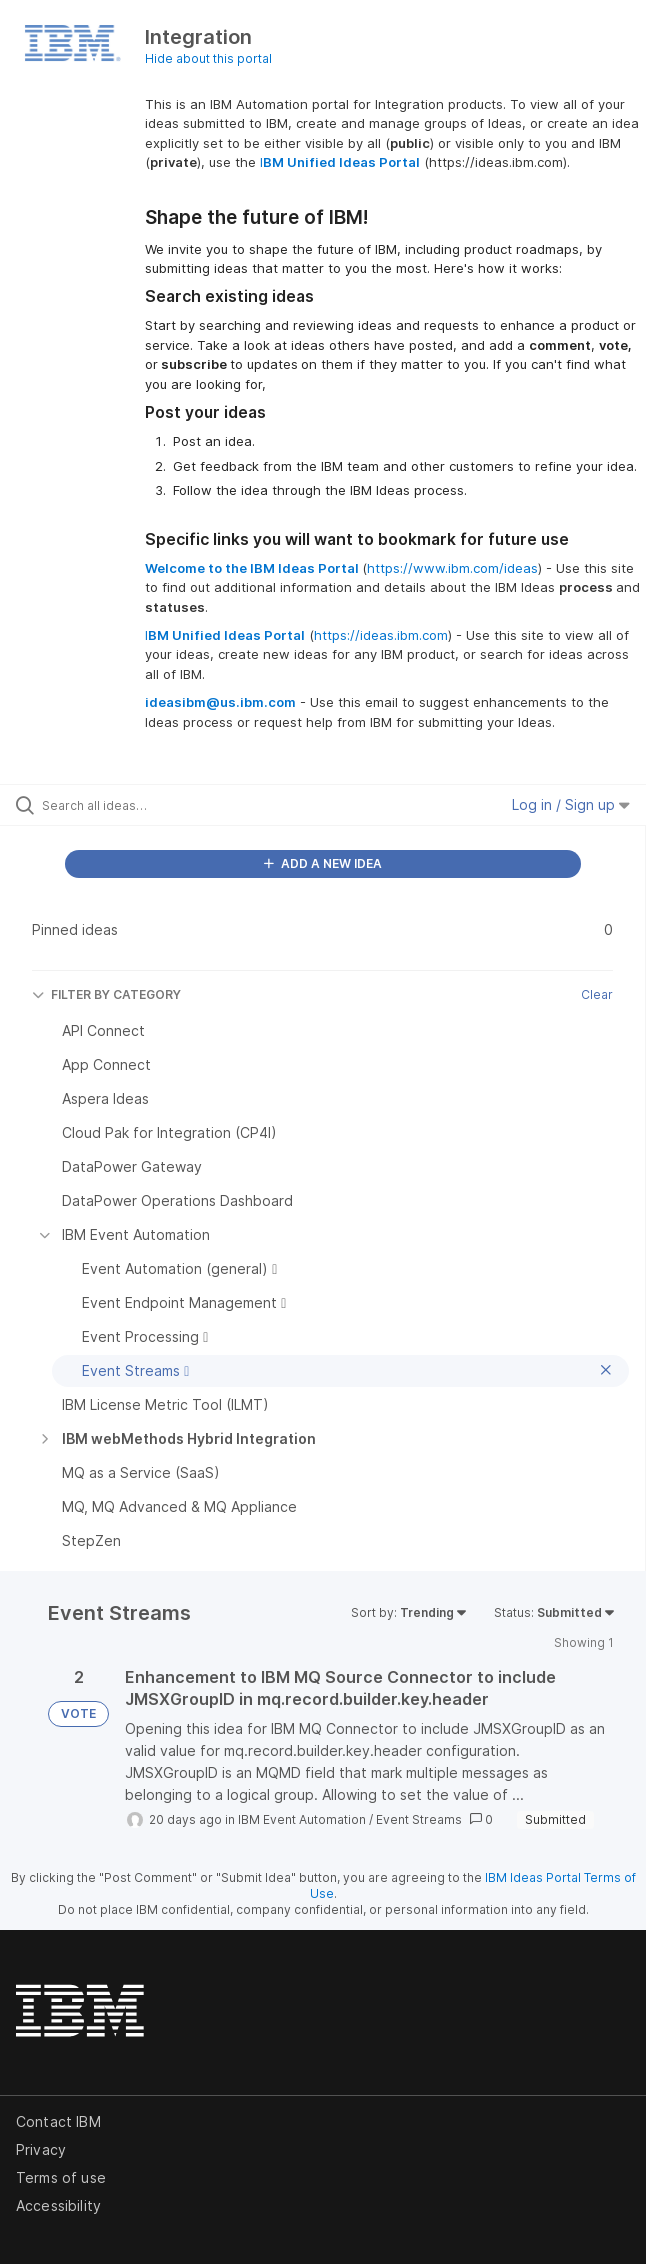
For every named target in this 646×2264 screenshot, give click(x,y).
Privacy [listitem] (41, 2149)
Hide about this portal (208, 58)
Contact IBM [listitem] (58, 2121)
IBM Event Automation (302, 1819)
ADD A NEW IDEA (323, 863)
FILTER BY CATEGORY (106, 994)
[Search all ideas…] (155, 805)
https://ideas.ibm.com (381, 635)
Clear (597, 994)
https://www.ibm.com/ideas (452, 568)
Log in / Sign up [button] (571, 804)
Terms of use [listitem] (61, 2177)
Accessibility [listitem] (58, 2205)
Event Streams (419, 1819)
